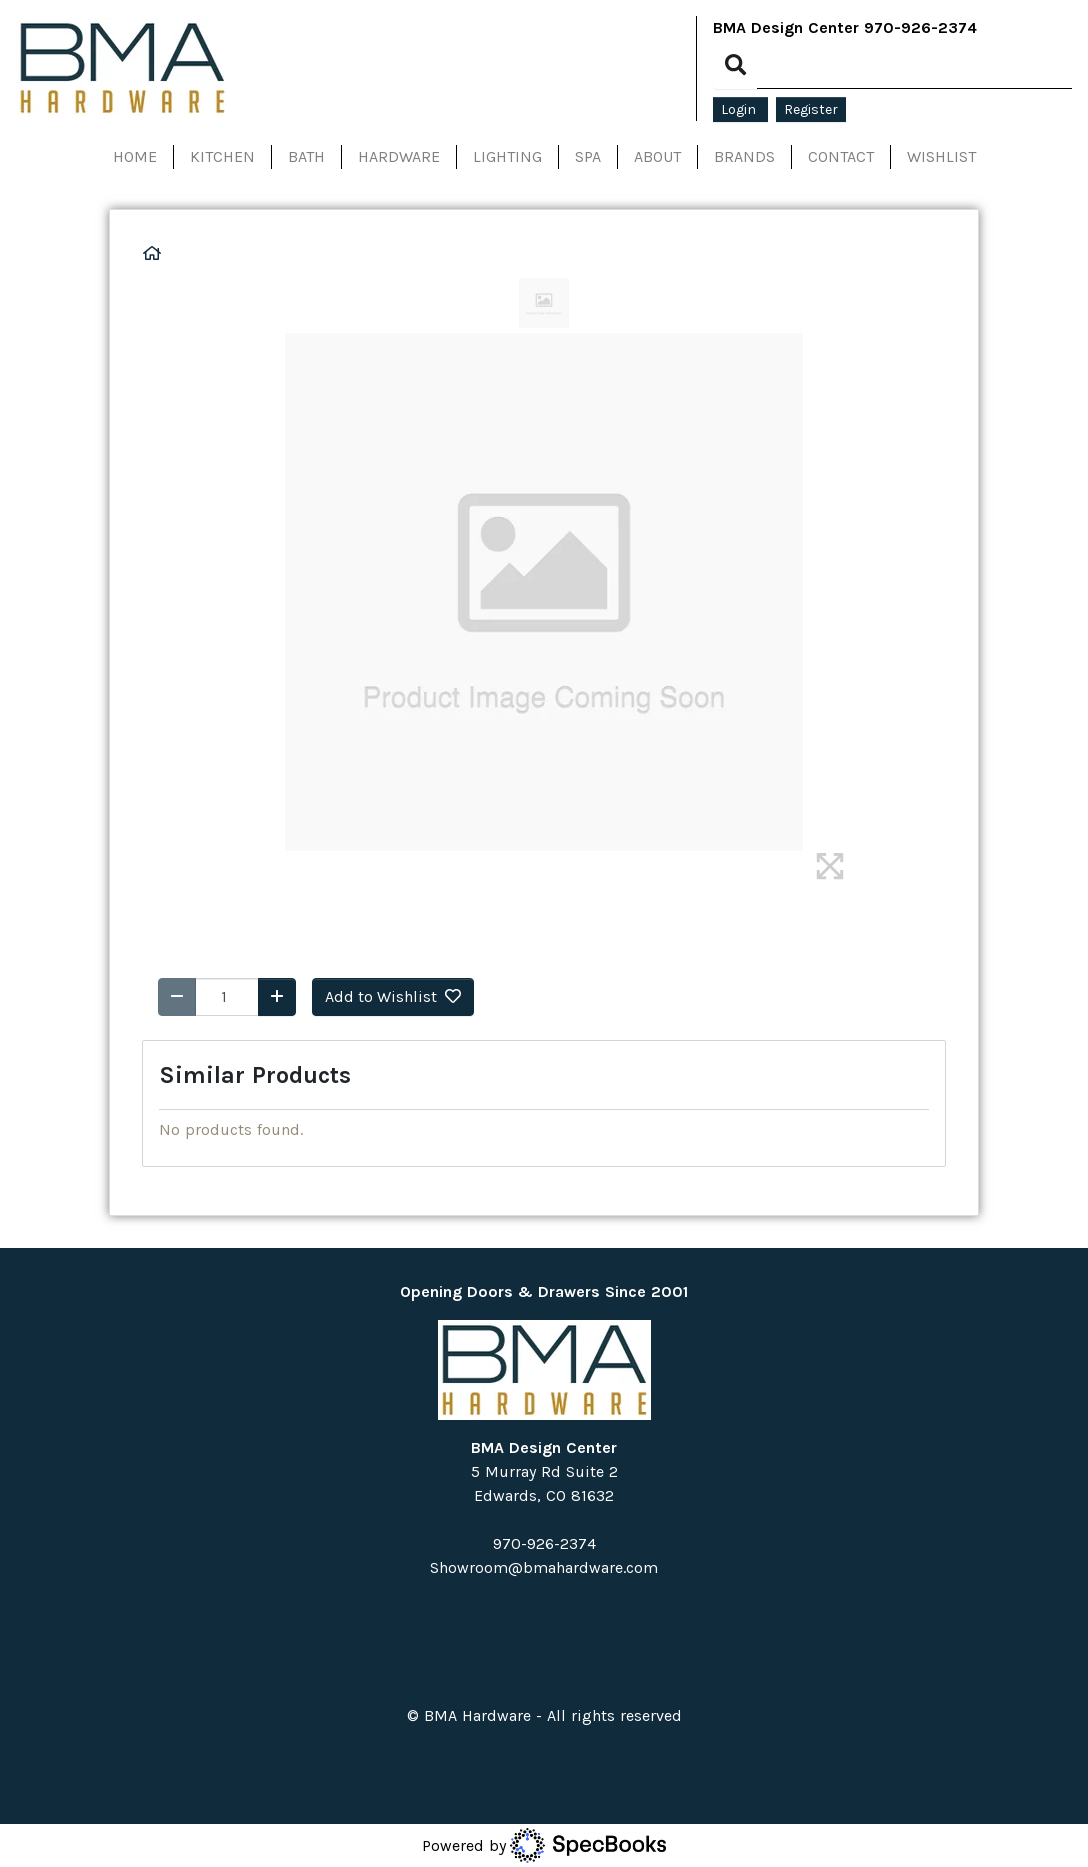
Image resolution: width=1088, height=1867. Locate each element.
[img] (830, 866)
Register (811, 109)
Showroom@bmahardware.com (544, 1567)
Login (740, 109)
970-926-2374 (920, 27)
